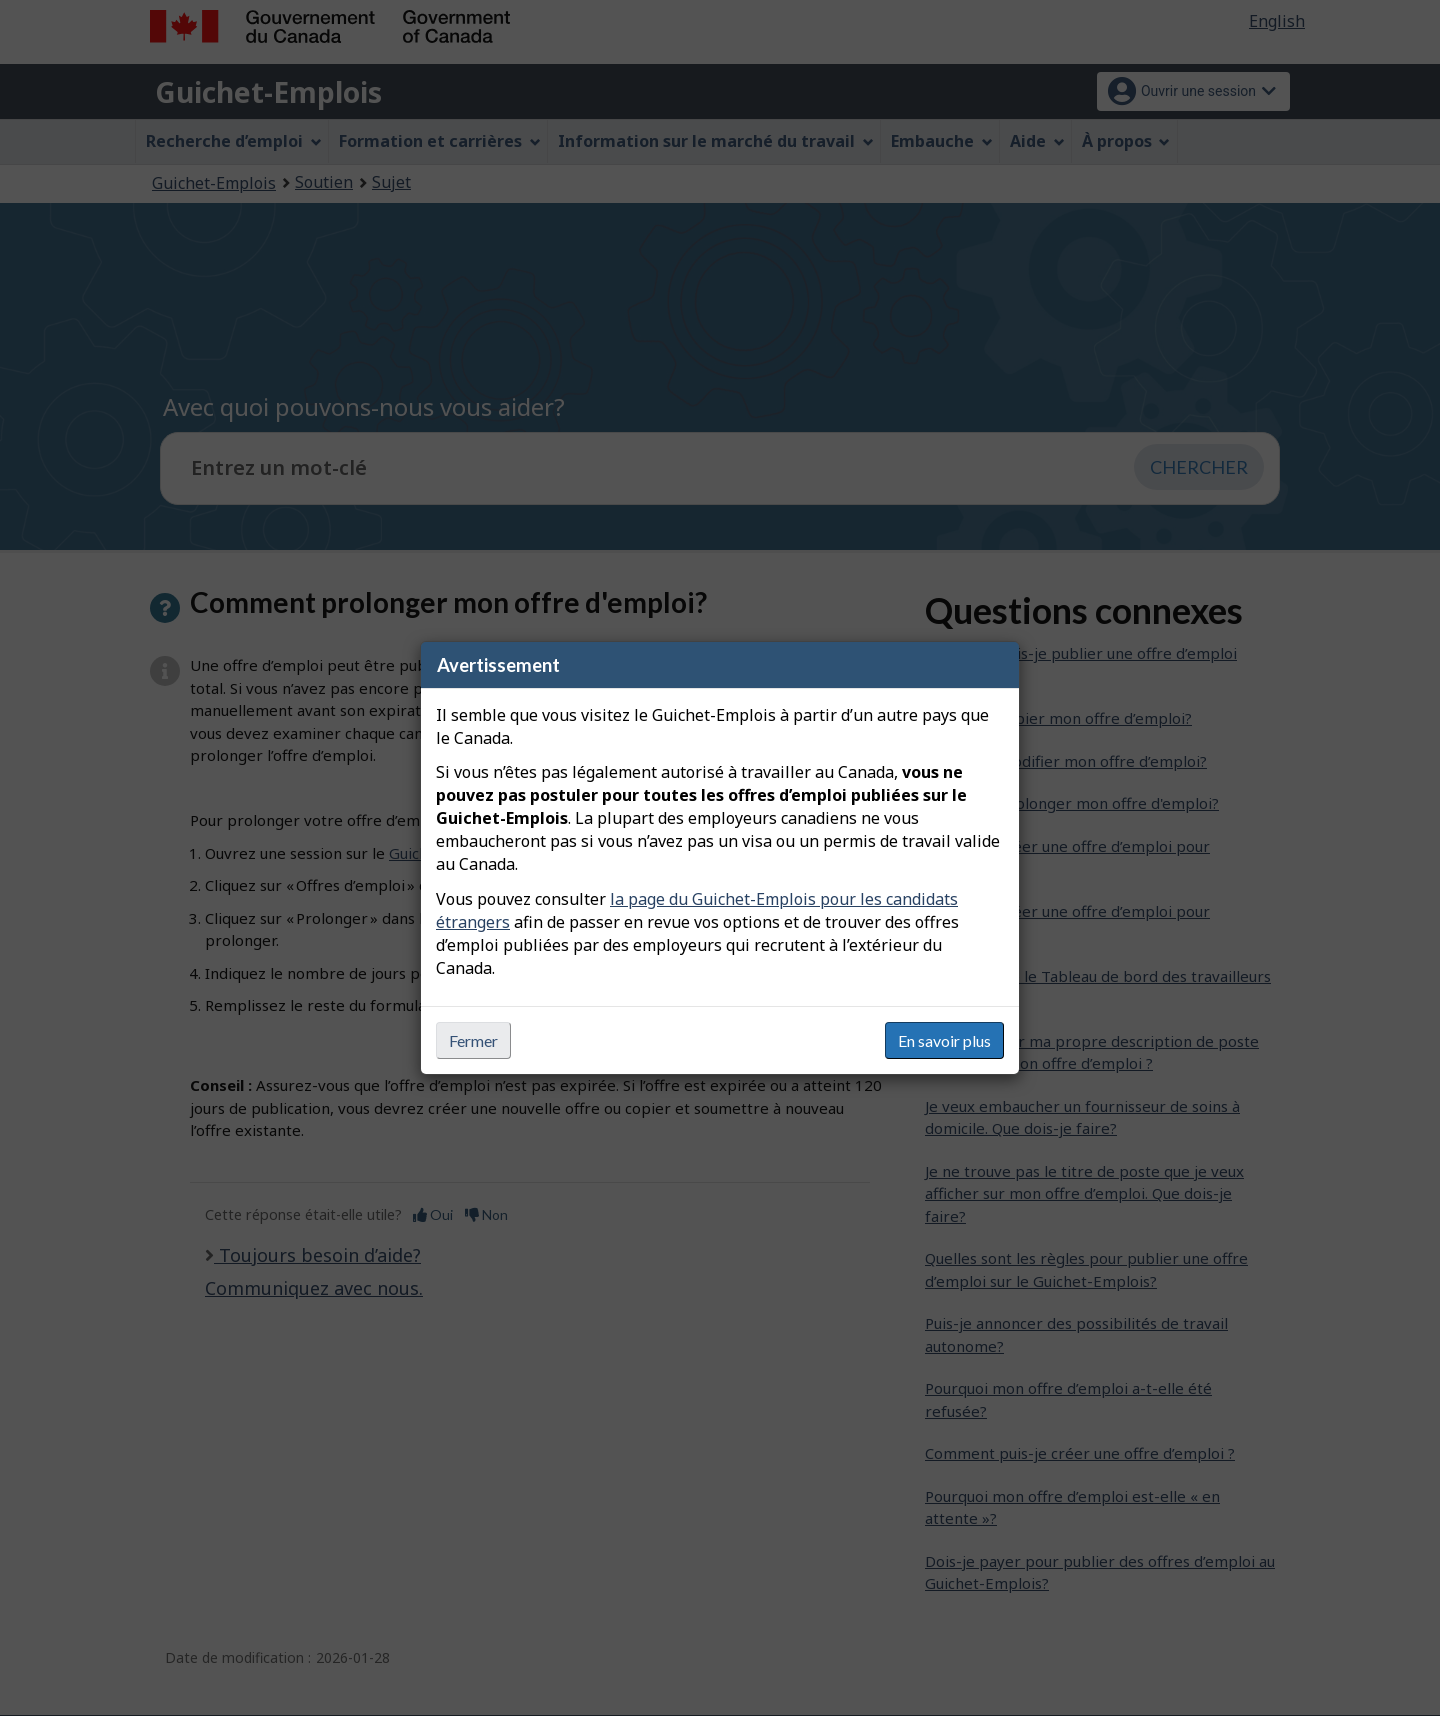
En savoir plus (944, 1040)
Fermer (473, 1040)
